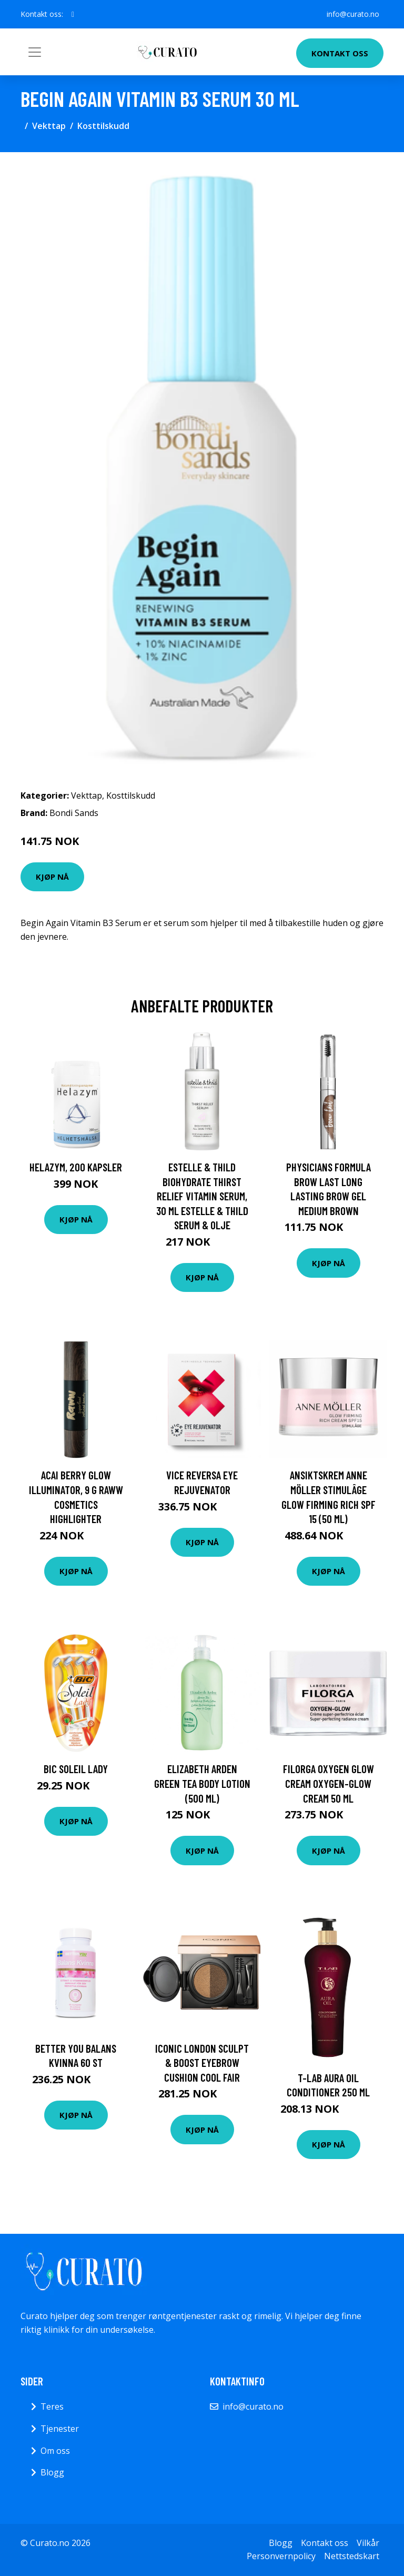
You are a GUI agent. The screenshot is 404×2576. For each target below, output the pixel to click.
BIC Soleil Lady (76, 1768)
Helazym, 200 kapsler (75, 1166)
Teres (52, 2406)
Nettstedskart (351, 2556)
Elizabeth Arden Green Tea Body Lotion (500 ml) (202, 1783)
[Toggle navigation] (35, 52)
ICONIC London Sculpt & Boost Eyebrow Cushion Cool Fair (202, 2063)
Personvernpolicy (281, 2556)
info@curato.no (353, 14)
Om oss (55, 2450)
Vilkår (368, 2543)
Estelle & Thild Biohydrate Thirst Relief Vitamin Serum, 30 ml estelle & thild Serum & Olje (202, 1195)
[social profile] (72, 14)
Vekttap (49, 126)
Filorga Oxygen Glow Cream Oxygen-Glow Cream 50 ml (328, 1783)
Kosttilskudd (103, 126)
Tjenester (60, 2428)
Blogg (52, 2472)
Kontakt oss (339, 53)
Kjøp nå (52, 876)
